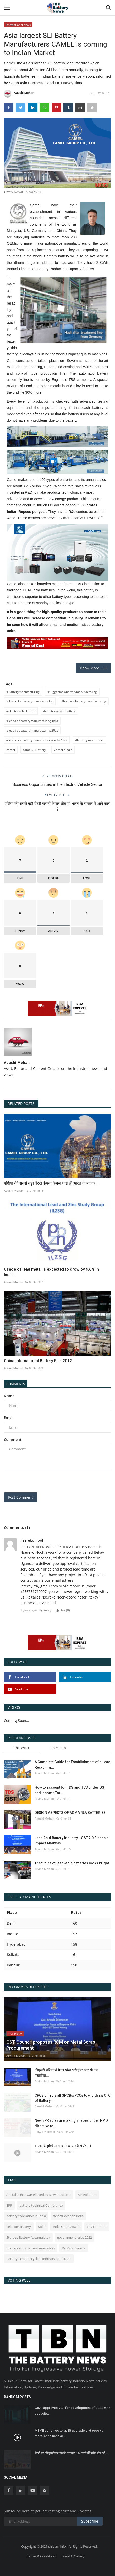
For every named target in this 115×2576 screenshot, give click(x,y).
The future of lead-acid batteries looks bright (72, 1863)
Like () (63, 1610)
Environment (97, 2226)
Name (9, 1395)
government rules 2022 (74, 2237)
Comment (13, 1439)
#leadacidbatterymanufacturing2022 (32, 730)
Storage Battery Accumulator (28, 2237)
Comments (15, 1384)
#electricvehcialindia (68, 2216)
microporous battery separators (30, 2248)
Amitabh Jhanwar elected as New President (38, 2194)
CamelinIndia (63, 750)
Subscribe (89, 2521)
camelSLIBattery (34, 750)
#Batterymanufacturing (23, 692)
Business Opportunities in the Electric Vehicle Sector (57, 784)
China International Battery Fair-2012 (38, 1360)
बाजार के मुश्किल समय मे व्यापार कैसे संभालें (63, 2146)
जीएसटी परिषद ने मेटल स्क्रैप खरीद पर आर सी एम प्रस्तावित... (66, 2072)
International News (18, 25)
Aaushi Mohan (19, 94)
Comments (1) (17, 1527)
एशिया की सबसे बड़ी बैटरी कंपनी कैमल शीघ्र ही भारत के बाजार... (51, 1183)
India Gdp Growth (66, 2226)
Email (9, 1417)
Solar (42, 2226)
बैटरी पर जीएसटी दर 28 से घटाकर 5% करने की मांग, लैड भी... (71, 2453)
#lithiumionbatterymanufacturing (29, 701)
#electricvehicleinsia (20, 711)
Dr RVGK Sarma (73, 2248)
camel (10, 750)
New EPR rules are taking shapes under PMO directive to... (71, 2123)
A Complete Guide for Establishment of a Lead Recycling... (72, 1764)
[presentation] (35, 1481)
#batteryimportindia (89, 740)
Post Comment (20, 1497)
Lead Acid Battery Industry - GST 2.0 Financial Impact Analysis (72, 1840)
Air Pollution (87, 2194)
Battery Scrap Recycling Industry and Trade (38, 2258)
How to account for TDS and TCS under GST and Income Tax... (70, 1790)
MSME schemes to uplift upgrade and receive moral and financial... (69, 2433)
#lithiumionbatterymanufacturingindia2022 (36, 740)
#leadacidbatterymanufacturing (83, 701)
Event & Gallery (72, 2556)
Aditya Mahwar (45, 2131)
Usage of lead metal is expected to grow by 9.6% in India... (51, 1272)
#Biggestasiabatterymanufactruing (72, 692)
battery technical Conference (41, 2205)
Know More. (93, 668)
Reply (45, 1610)
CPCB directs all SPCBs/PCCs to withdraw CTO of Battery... (73, 2098)
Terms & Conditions (42, 2556)
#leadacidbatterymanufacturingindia (32, 721)
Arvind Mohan (13, 1282)
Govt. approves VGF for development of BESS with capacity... (72, 2410)
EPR (9, 2205)
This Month (57, 1747)
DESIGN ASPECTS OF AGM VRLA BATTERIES (70, 1813)
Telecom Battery (18, 2226)
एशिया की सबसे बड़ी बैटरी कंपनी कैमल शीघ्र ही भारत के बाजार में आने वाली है (57, 806)
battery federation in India (26, 2216)
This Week (21, 1747)
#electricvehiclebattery (59, 711)
